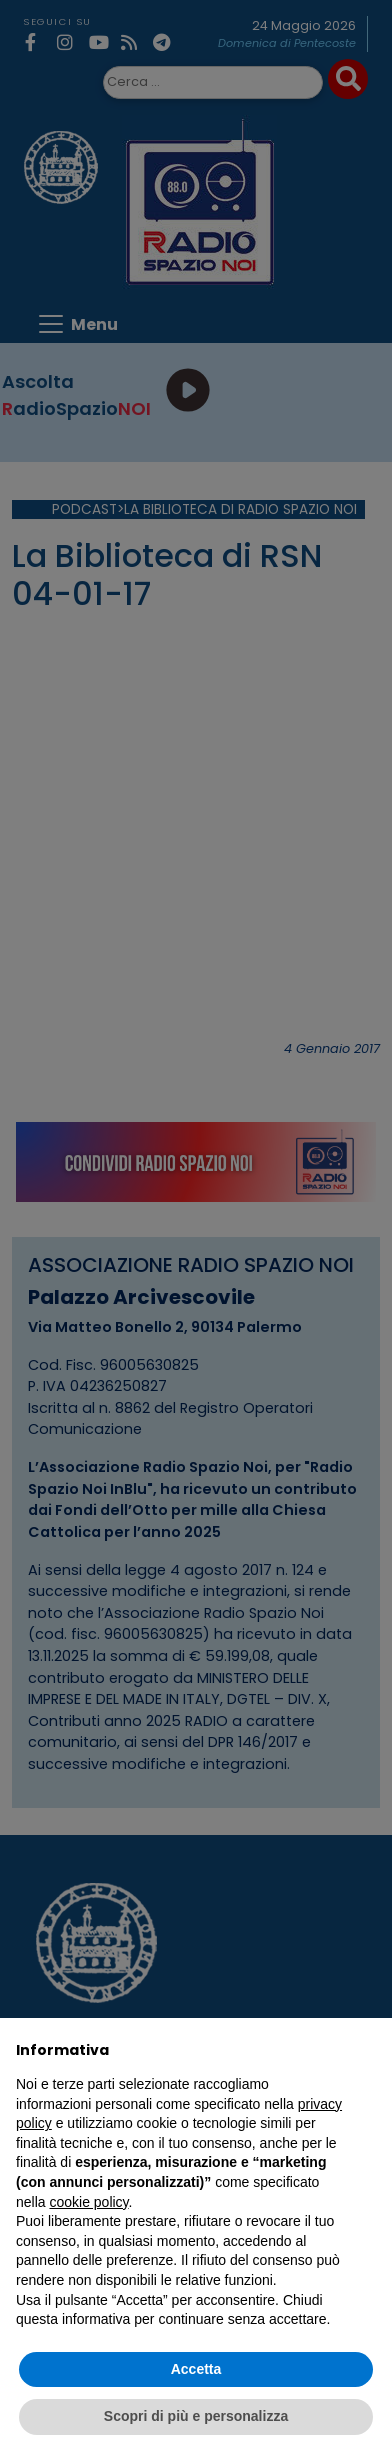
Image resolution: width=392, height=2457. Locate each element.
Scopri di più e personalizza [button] (196, 2416)
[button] (366, 2050)
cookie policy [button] (88, 2202)
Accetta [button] (196, 2369)
